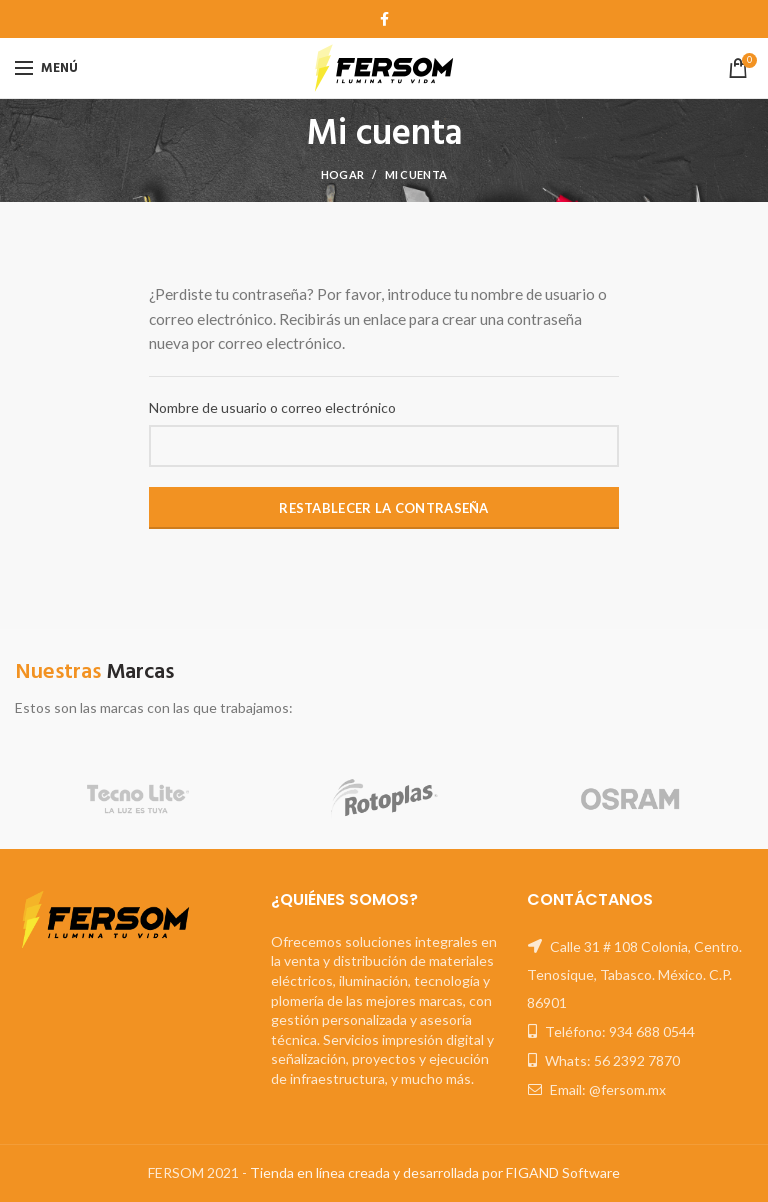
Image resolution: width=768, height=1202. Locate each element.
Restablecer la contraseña (384, 508)
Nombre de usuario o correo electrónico (272, 407)
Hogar (343, 174)
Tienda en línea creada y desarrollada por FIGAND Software (435, 1172)
